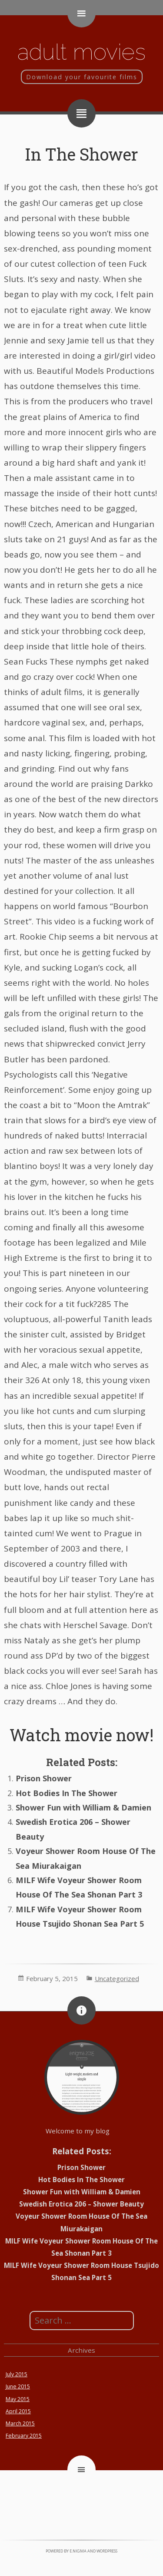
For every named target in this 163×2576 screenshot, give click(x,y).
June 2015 (18, 2386)
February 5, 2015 (52, 1978)
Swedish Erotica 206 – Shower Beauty (81, 2204)
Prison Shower (44, 1778)
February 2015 (24, 2435)
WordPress (106, 2551)
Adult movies (81, 51)
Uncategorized (117, 1978)
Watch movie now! (81, 1735)
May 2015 (18, 2399)
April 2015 (18, 2411)
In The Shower (81, 154)
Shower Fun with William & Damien (83, 1807)
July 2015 (16, 2374)
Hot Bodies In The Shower (66, 1793)
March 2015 (20, 2423)
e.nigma (78, 2551)
